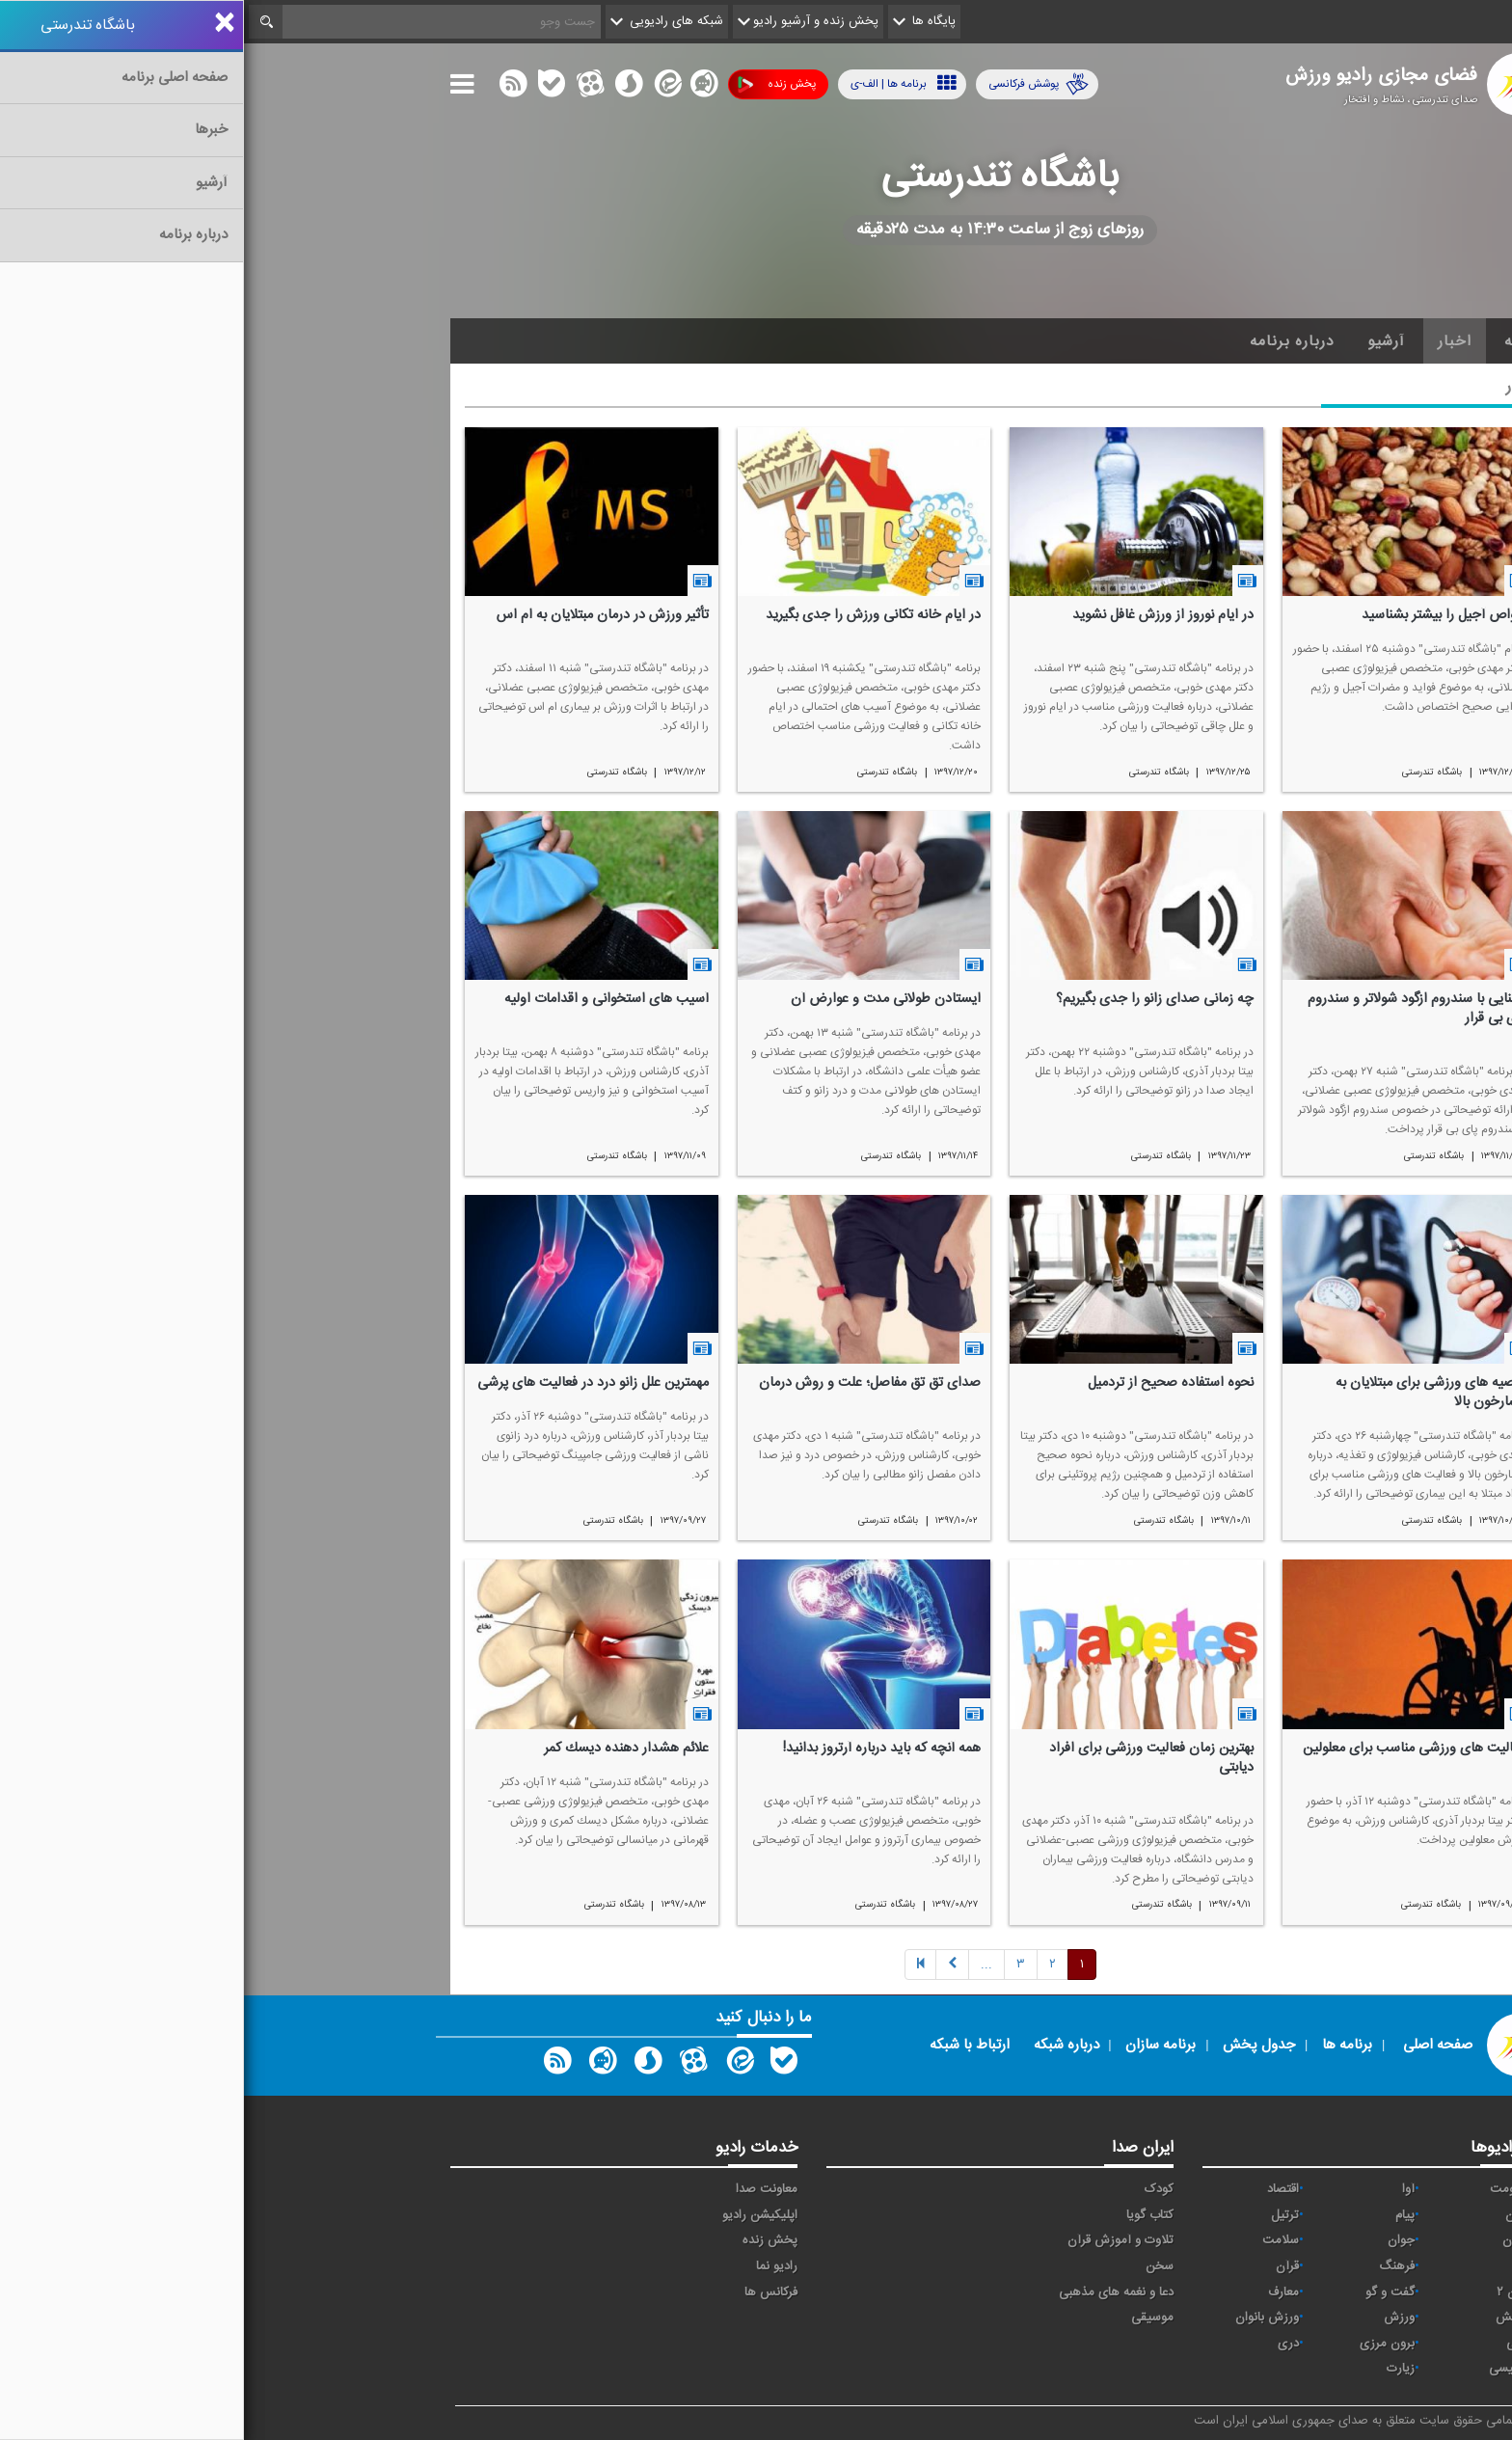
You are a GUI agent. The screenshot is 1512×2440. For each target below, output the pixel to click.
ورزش (1155, 2317)
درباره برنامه (1048, 341)
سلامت (1036, 2240)
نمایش (1269, 2317)
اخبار (1211, 341)
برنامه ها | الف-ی (660, 83)
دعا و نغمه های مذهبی (872, 2292)
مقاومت (1266, 2189)
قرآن (1043, 2266)
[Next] (742, 1965)
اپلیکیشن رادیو (516, 2215)
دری (1044, 2343)
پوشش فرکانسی (794, 84)
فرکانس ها (527, 2292)
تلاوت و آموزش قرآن (877, 2240)
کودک (915, 2189)
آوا (1164, 2189)
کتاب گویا (906, 2215)
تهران (1272, 2240)
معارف (1039, 2292)
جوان (1157, 2240)
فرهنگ (1153, 2266)
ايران (1273, 2215)
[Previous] (676, 1965)
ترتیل (1041, 2215)
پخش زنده (533, 84)
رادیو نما (533, 2266)
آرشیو (1142, 341)
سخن (916, 2266)
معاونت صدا (523, 2189)
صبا (1277, 2266)
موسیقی (908, 2317)
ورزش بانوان (1023, 2317)
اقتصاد (1039, 2189)
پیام (1161, 2215)
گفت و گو (1146, 2292)
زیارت (1157, 2368)
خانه (1275, 341)
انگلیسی (1265, 2368)
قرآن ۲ (1269, 2292)
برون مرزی (1143, 2343)
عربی (1274, 2343)
